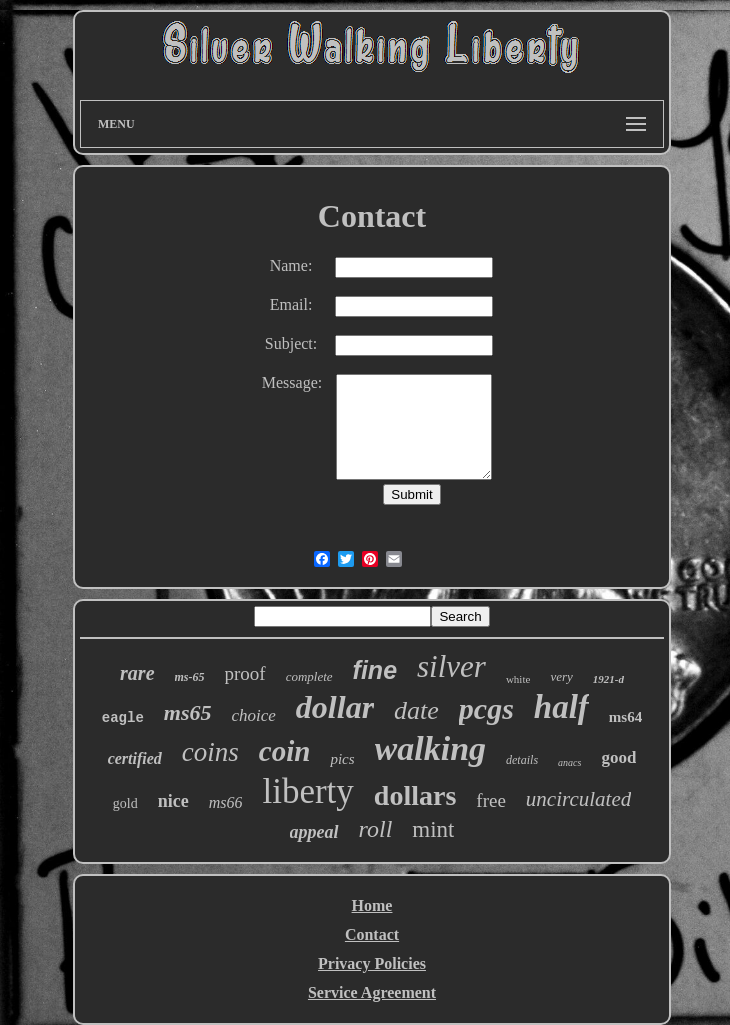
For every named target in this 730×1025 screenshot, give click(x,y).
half (561, 707)
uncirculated (578, 799)
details (522, 760)
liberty (307, 791)
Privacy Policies (372, 963)
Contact (372, 934)
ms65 (188, 712)
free (491, 800)
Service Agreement (372, 992)
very (561, 676)
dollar (335, 707)
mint (433, 829)
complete (309, 676)
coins (210, 752)
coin (285, 751)
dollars (415, 795)
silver (451, 666)
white (518, 679)
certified (135, 758)
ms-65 (190, 677)
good (618, 757)
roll (376, 829)
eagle (123, 718)
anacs (569, 762)
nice (173, 801)
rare (137, 673)
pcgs (486, 708)
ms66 (226, 802)
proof (245, 673)
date (416, 710)
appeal (314, 832)
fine (375, 670)
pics (342, 759)
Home (372, 905)
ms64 (625, 717)
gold (125, 803)
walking (430, 748)
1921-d (608, 679)
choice (253, 715)
